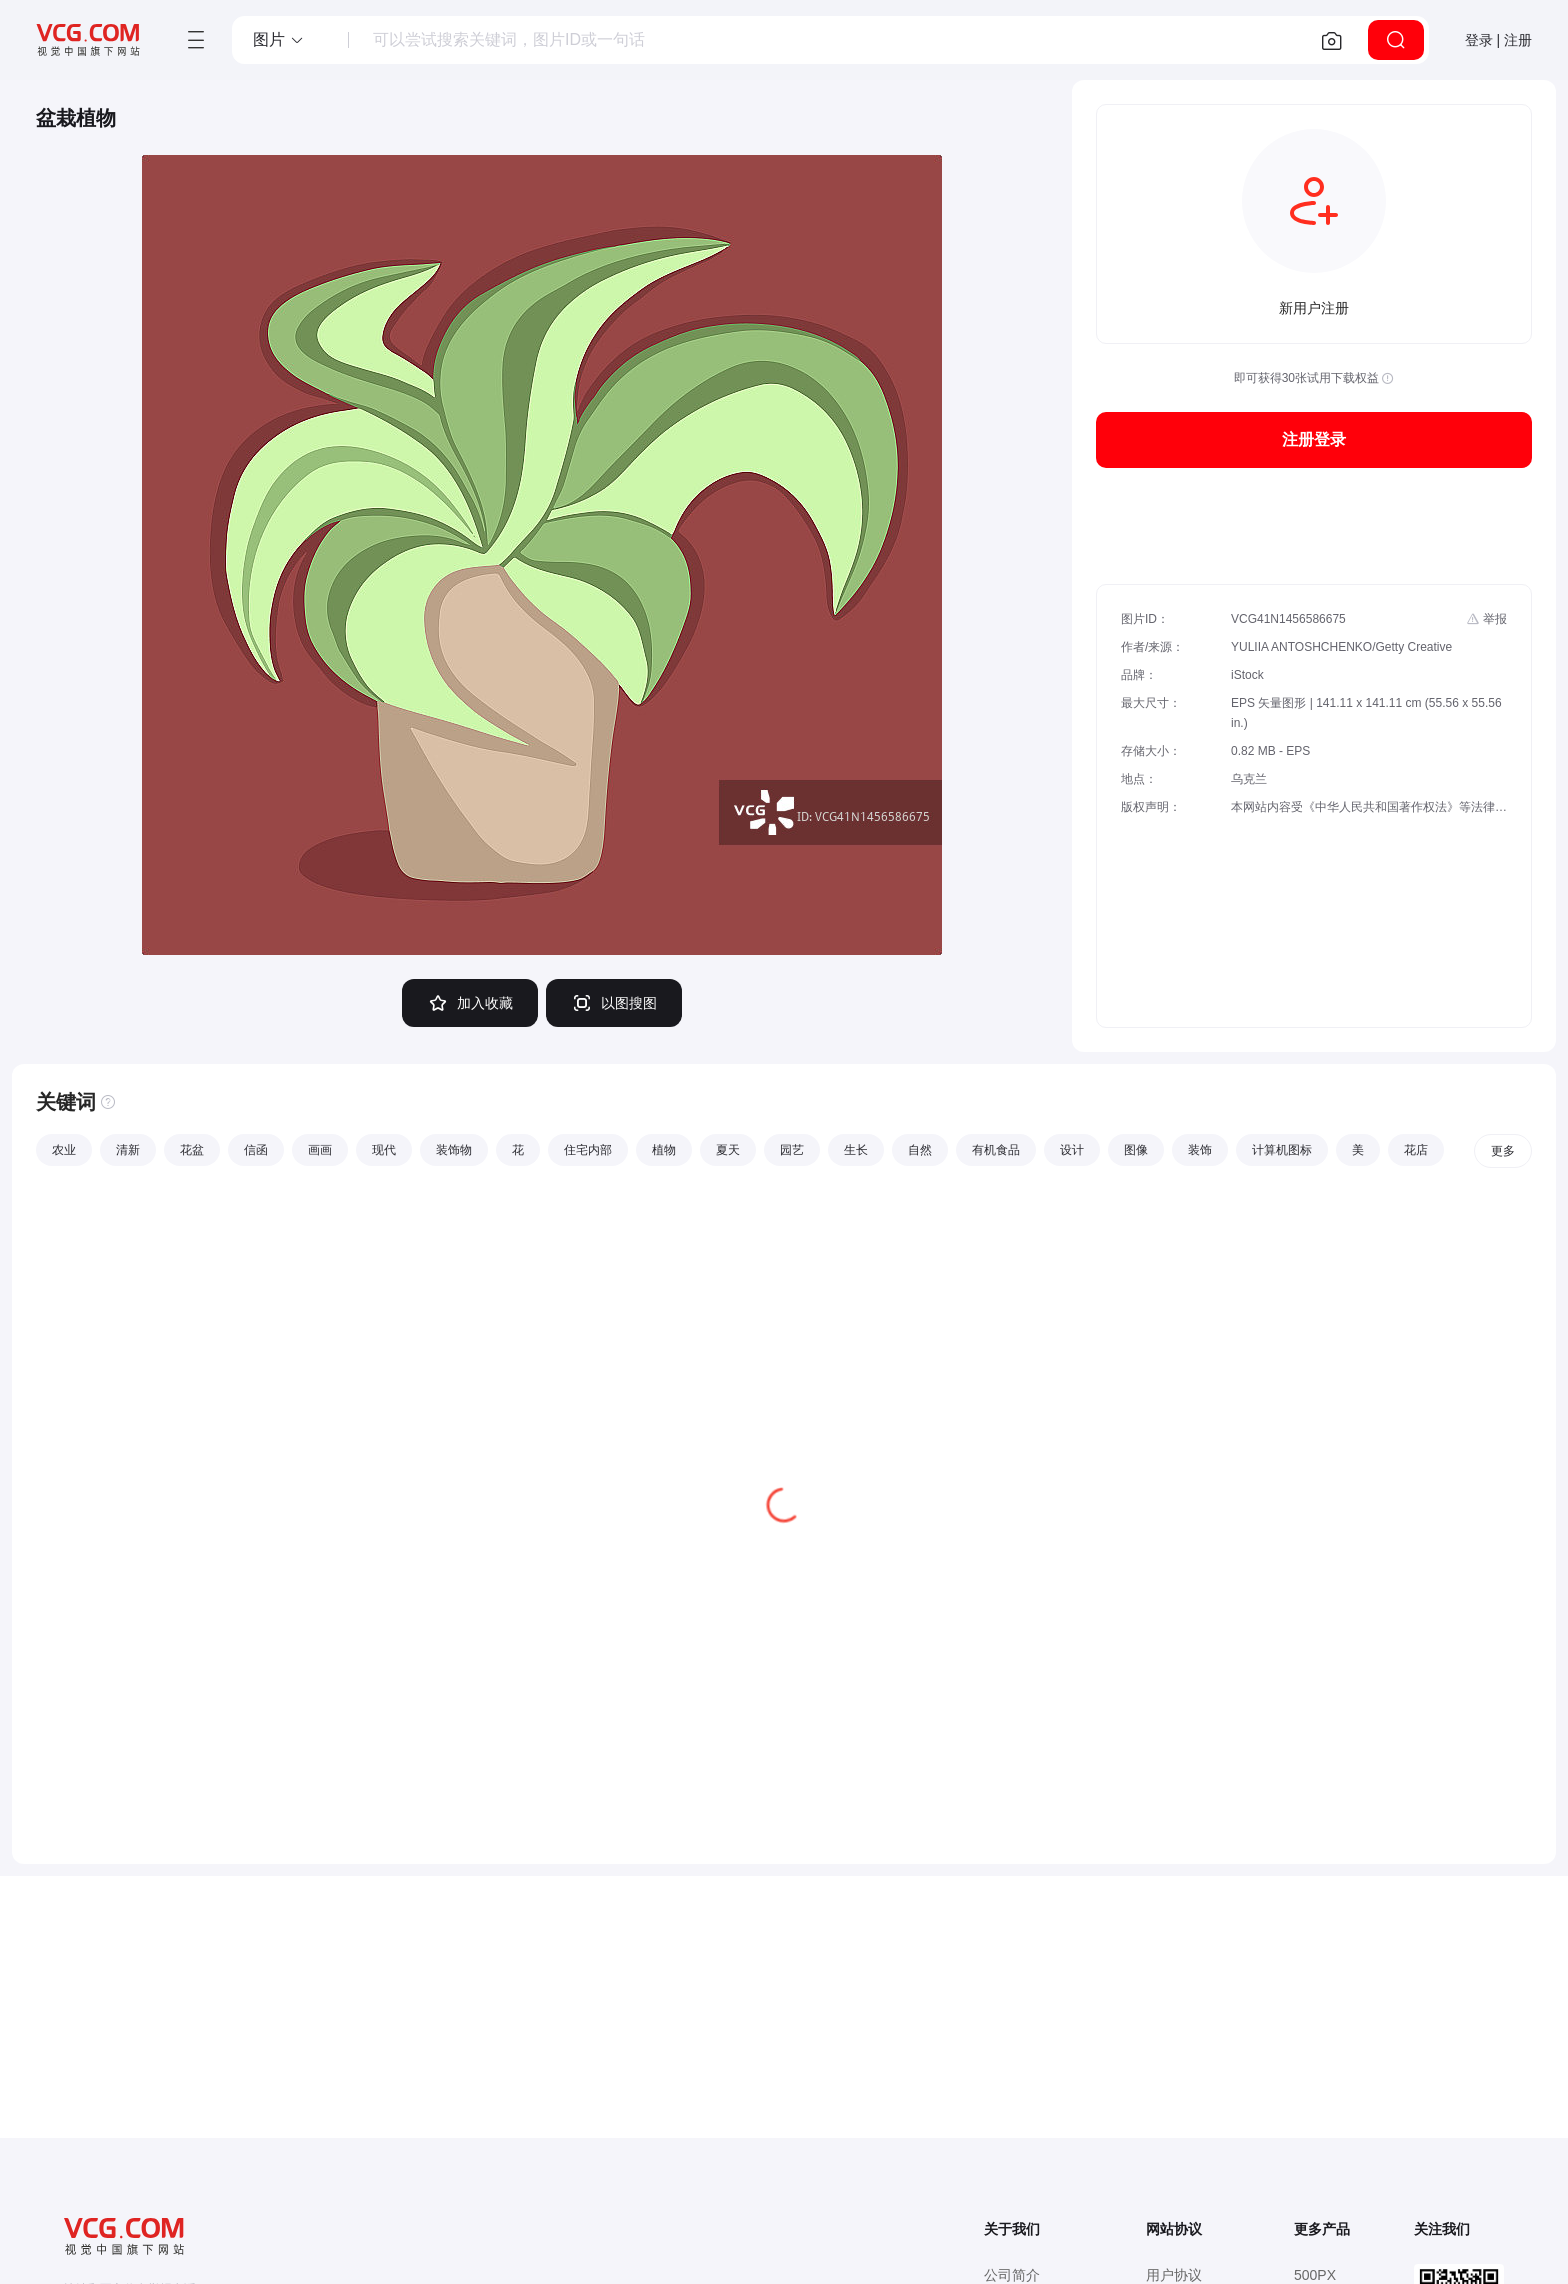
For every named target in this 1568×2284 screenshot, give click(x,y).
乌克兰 (1249, 779)
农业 (64, 1150)
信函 (256, 1150)
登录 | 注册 (1498, 40)
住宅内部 (588, 1150)
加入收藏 (470, 1003)
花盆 (192, 1150)
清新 (128, 1150)
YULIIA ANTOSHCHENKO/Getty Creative (1341, 647)
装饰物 (454, 1150)
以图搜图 (614, 1003)
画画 (320, 1150)
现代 (384, 1150)
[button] (279, 40)
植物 (664, 1150)
